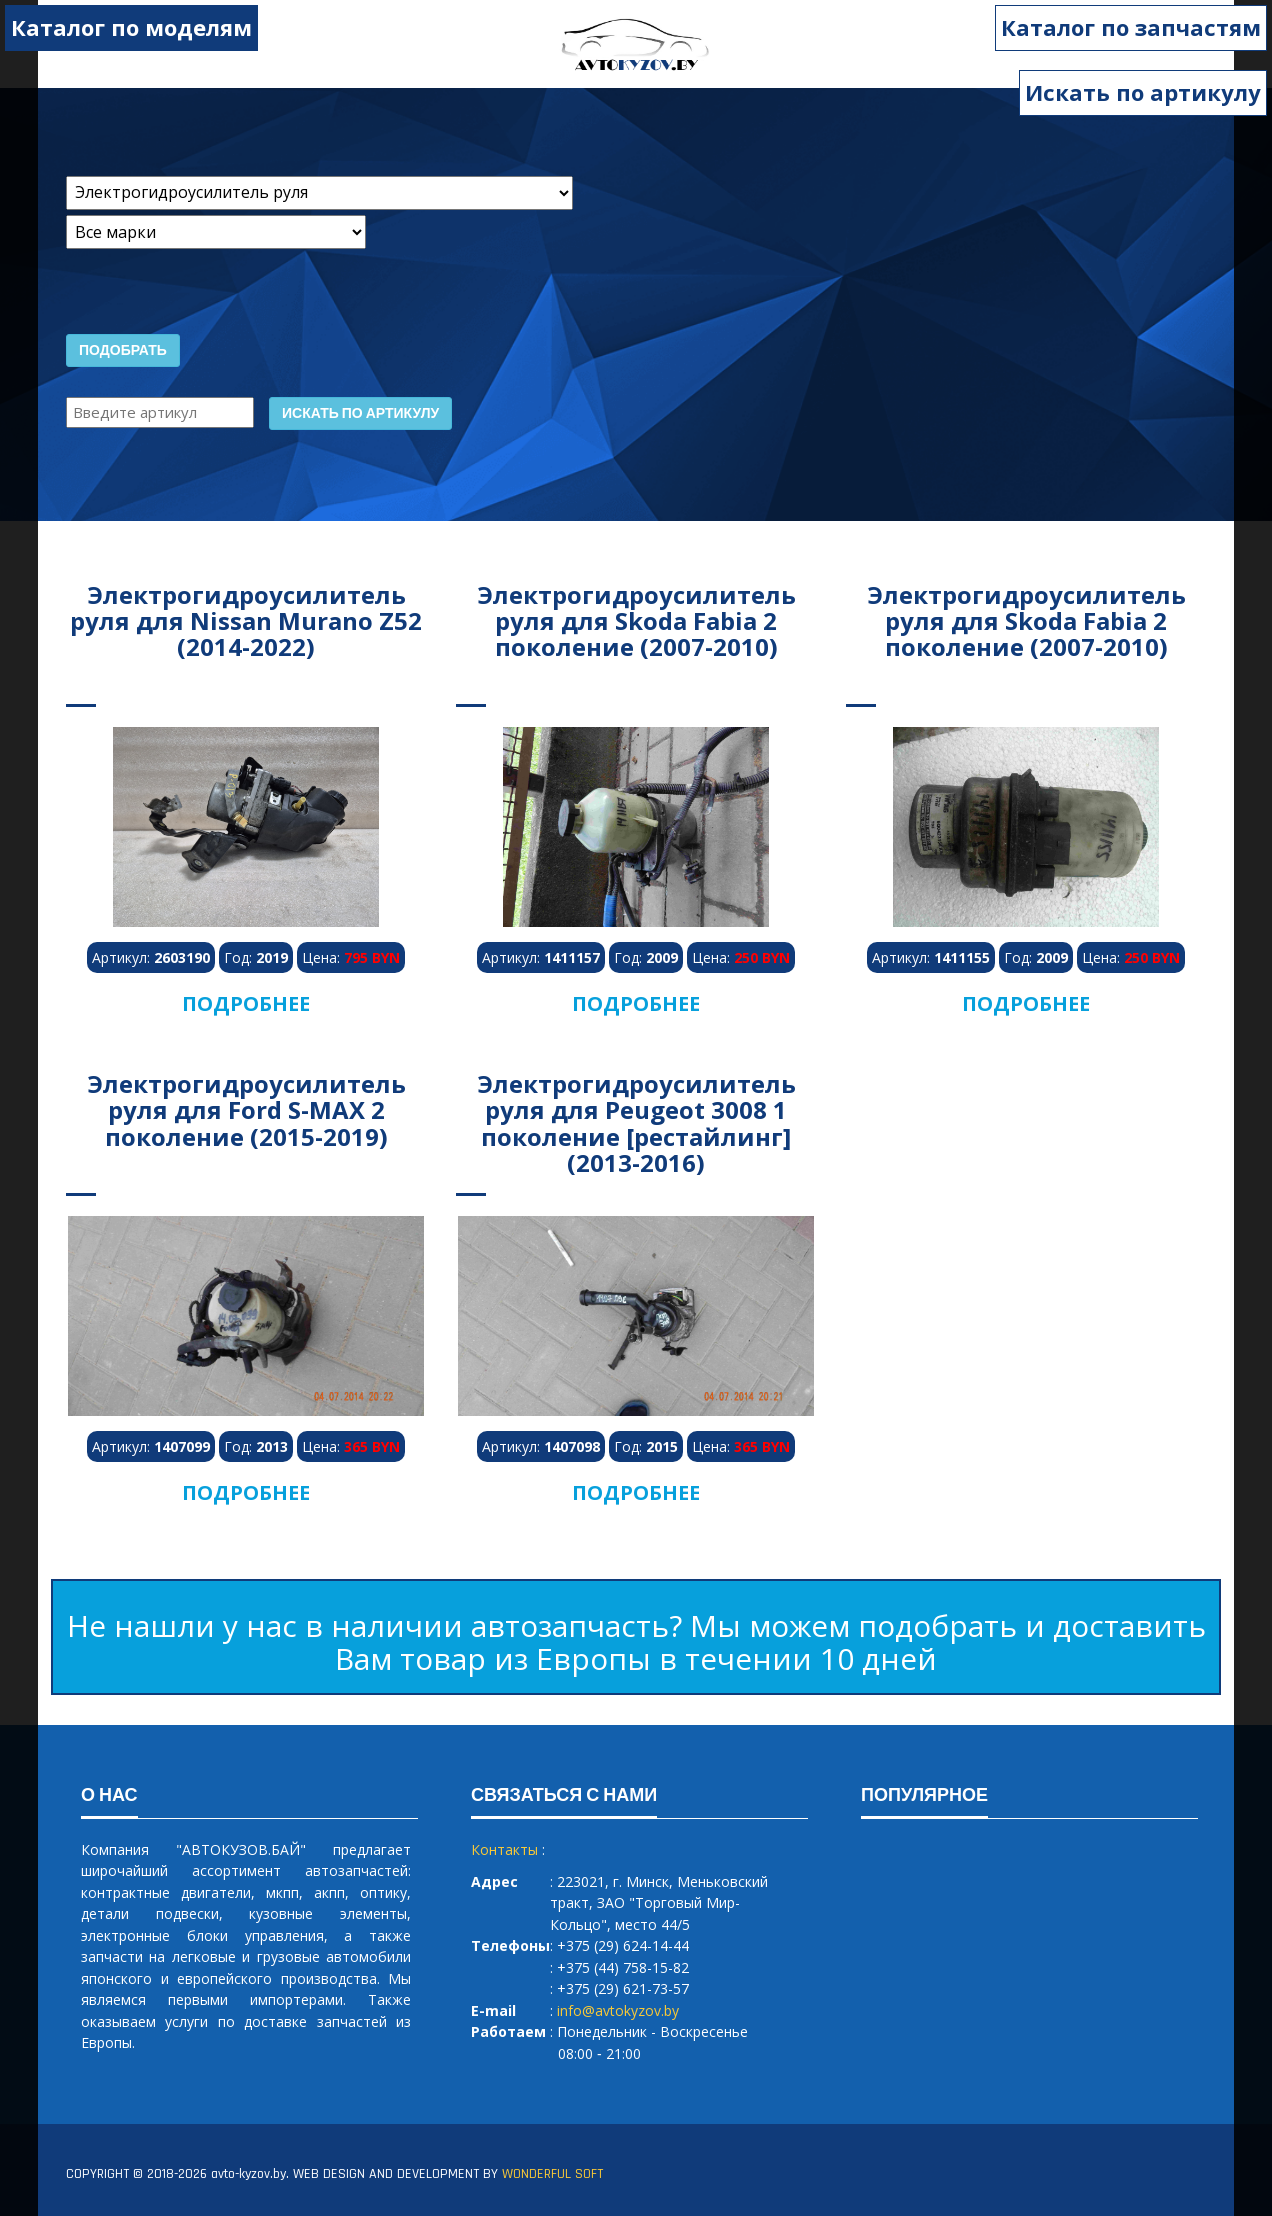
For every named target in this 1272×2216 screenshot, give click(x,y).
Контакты (504, 1849)
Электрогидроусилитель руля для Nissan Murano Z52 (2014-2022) (246, 621)
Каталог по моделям (131, 27)
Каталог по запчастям (1131, 27)
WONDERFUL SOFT (552, 2174)
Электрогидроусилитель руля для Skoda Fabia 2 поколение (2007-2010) (636, 621)
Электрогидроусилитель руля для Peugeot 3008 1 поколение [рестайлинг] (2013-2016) (636, 1123)
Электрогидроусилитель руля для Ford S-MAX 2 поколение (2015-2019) (246, 1110)
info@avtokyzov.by (618, 2010)
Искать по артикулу (1143, 92)
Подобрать (123, 351)
